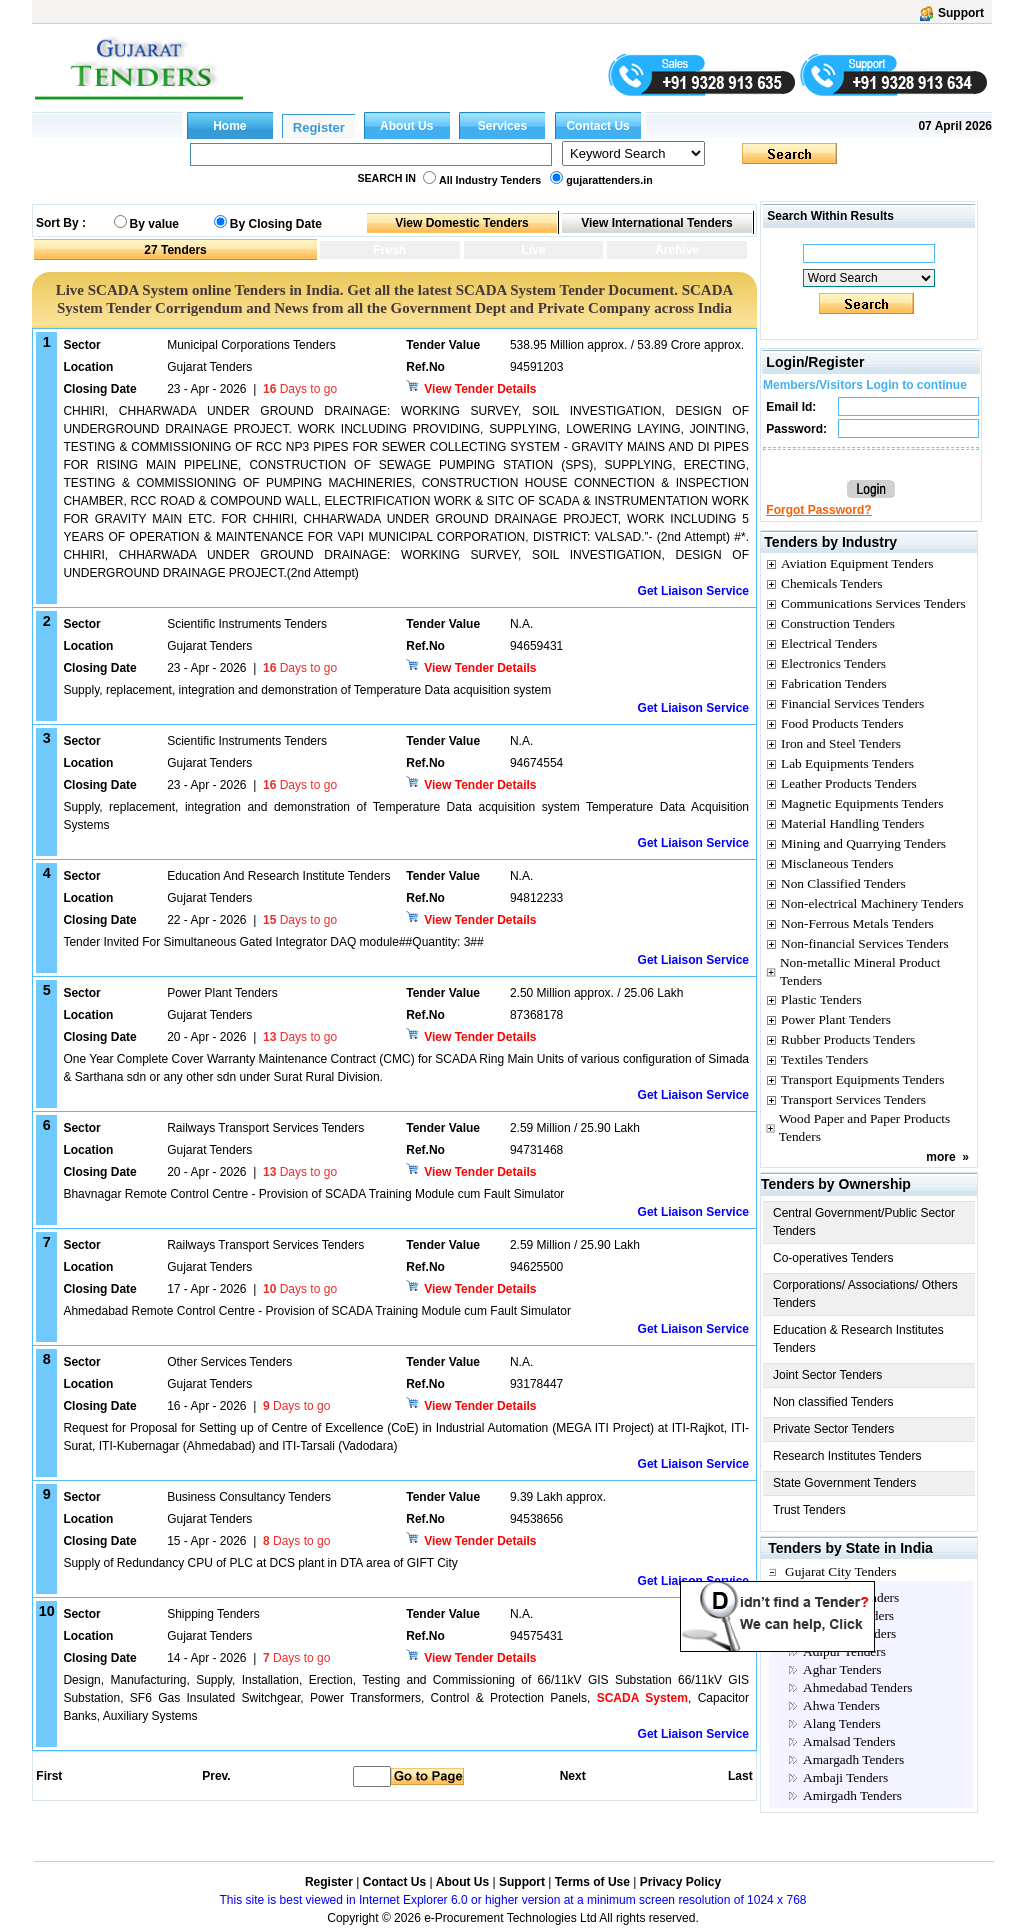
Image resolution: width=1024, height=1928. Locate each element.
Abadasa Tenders (848, 1615)
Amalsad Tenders (849, 1741)
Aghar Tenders (842, 1669)
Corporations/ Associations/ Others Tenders (865, 1294)
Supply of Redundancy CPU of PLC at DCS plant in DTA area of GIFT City (260, 1563)
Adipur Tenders (844, 1651)
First (48, 1776)
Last (740, 1776)
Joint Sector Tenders (827, 1375)
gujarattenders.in (609, 180)
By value (154, 224)
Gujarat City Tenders (840, 1571)
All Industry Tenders (490, 180)
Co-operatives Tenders (833, 1258)
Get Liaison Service (693, 591)
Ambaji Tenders (845, 1777)
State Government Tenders (844, 1483)
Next (573, 1776)
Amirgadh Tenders (852, 1795)
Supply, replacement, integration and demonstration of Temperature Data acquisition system (307, 690)
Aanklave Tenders (851, 1597)
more (940, 1157)
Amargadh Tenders (853, 1759)
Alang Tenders (842, 1723)
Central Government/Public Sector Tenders (864, 1222)
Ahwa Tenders (841, 1705)
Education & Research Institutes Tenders (858, 1339)
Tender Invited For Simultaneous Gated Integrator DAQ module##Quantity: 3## (273, 942)
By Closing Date (276, 224)
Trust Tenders (809, 1510)
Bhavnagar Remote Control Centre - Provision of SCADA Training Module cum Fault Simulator (313, 1194)
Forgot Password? (818, 510)
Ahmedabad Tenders (857, 1687)
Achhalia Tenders (849, 1633)
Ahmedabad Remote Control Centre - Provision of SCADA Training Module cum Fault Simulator (317, 1311)
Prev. (216, 1776)
